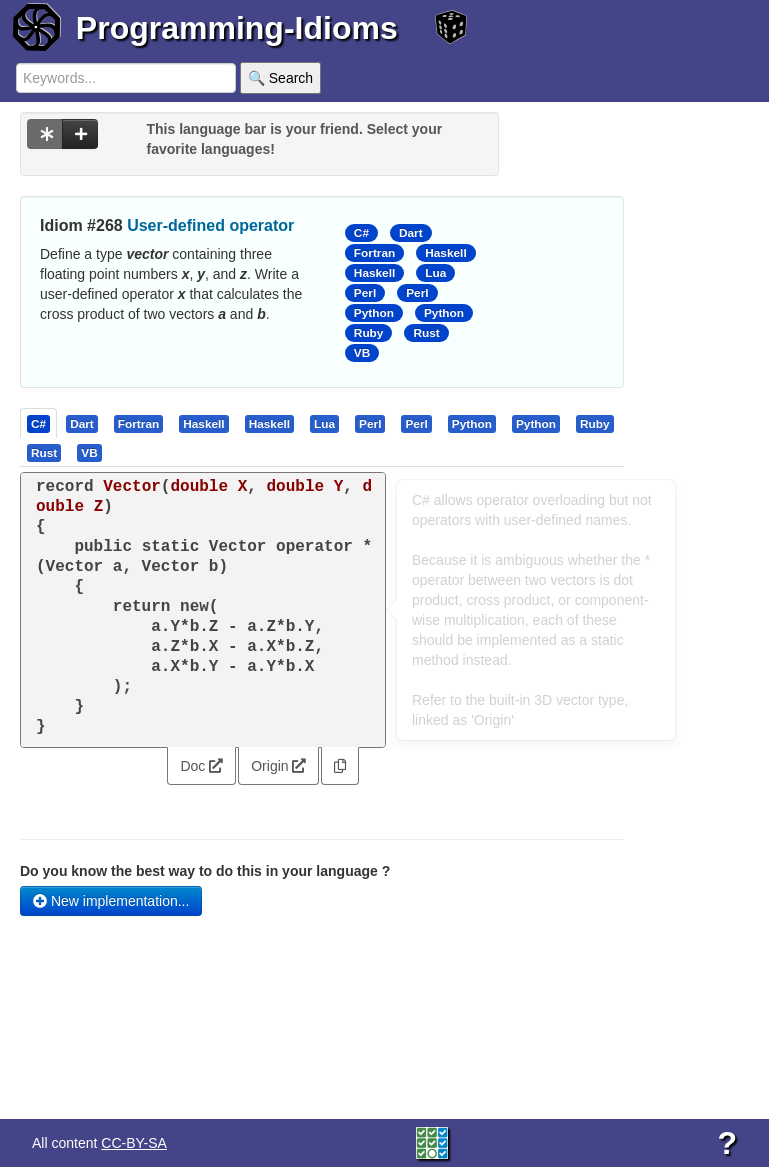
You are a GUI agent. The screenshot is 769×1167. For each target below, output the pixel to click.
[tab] (39, 423)
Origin (278, 766)
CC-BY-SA (134, 1143)
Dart (411, 233)
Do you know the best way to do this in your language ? (205, 871)
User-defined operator (210, 225)
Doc (201, 766)
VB (362, 353)
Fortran (374, 253)
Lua (435, 273)
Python (374, 313)
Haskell (445, 253)
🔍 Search (280, 78)
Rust (426, 333)
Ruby (369, 333)
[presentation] (38, 423)
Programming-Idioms (237, 28)
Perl (365, 293)
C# (361, 233)
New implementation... (111, 901)
